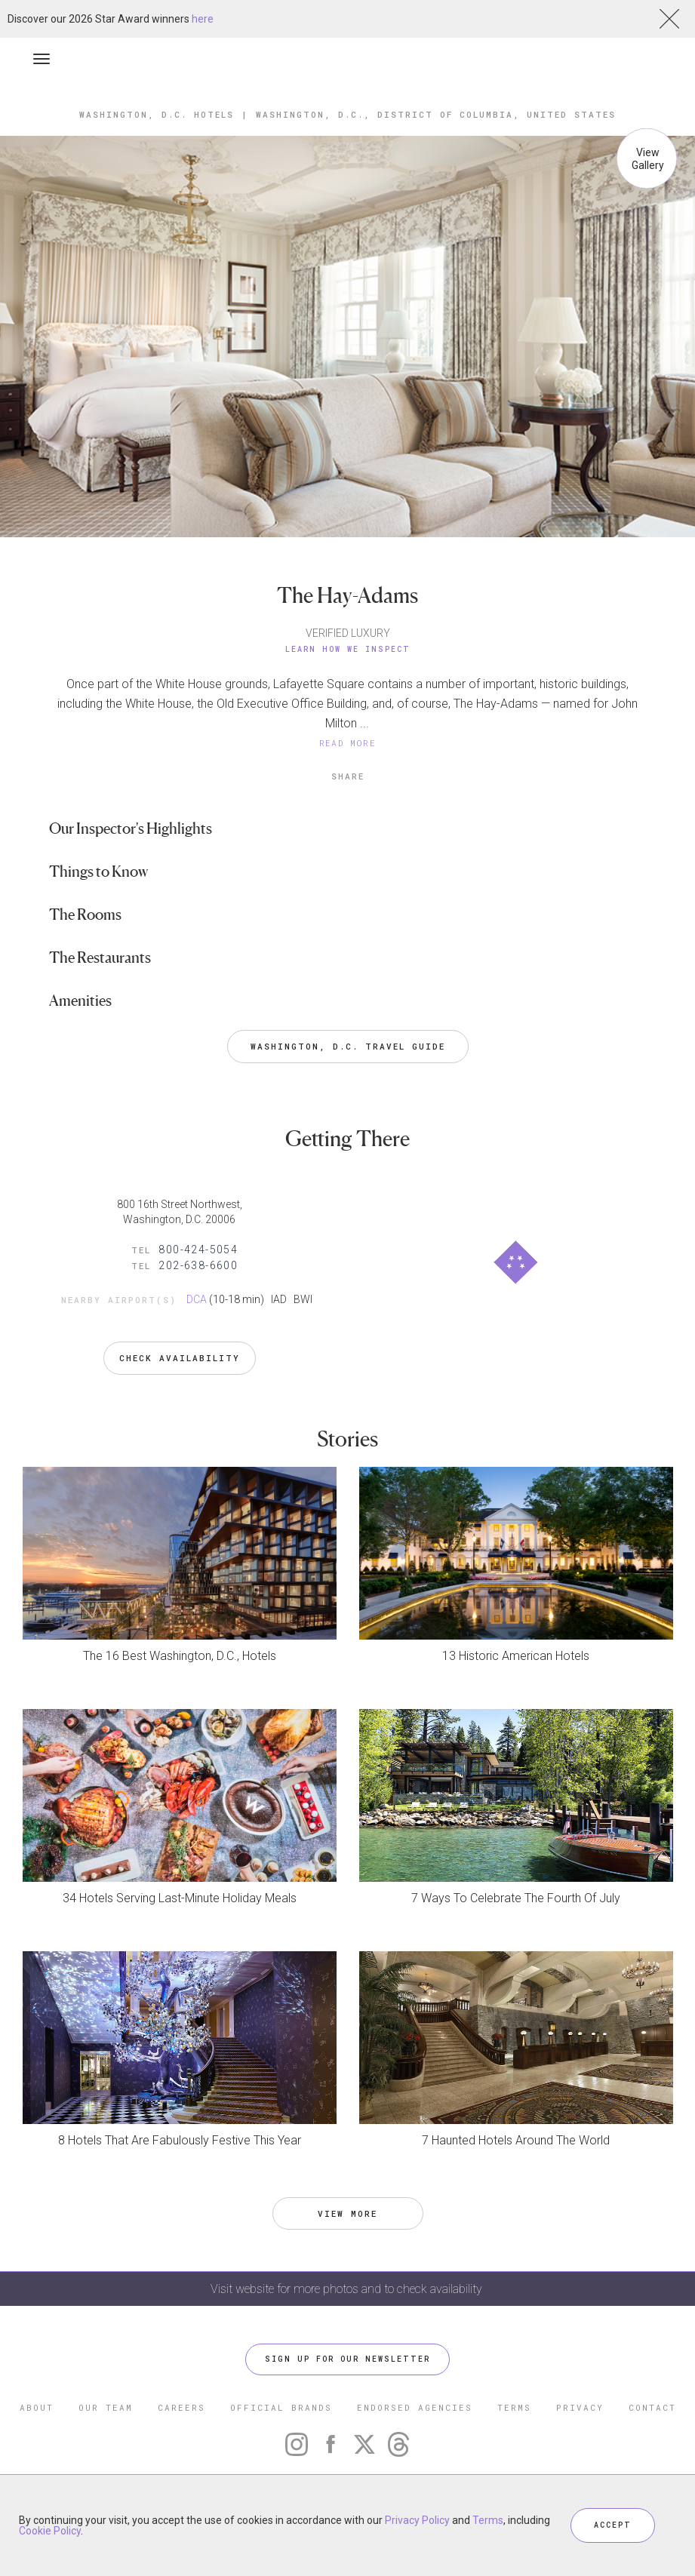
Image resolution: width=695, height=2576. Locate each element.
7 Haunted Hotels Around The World (516, 2140)
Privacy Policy (417, 2520)
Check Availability (179, 1357)
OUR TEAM (105, 2407)
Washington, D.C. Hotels (156, 114)
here (203, 19)
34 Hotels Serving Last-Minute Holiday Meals (180, 1898)
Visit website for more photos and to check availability (348, 2289)
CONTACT (652, 2407)
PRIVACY (580, 2407)
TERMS (514, 2407)
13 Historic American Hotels (515, 1656)
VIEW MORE (347, 2213)
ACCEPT (613, 2525)
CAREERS (181, 2407)
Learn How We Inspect (348, 649)
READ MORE (348, 743)
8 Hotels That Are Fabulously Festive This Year (179, 2140)
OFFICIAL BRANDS (281, 2407)
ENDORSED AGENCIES (414, 2407)
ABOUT (37, 2407)
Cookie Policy (50, 2531)
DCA (196, 1299)
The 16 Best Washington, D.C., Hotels (179, 1656)
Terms (487, 2520)
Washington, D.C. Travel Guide (348, 1046)
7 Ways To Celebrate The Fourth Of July (515, 1898)
